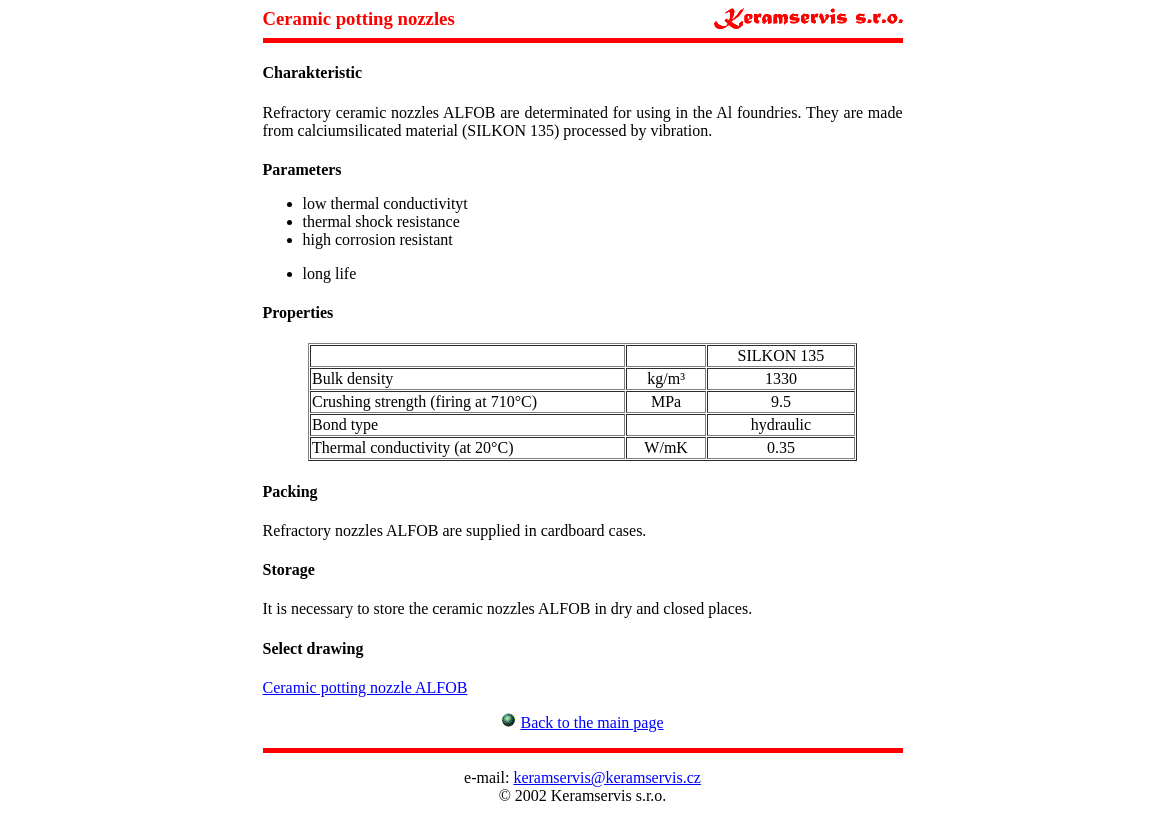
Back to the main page (591, 722)
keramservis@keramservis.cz (607, 777)
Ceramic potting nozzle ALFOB (365, 687)
